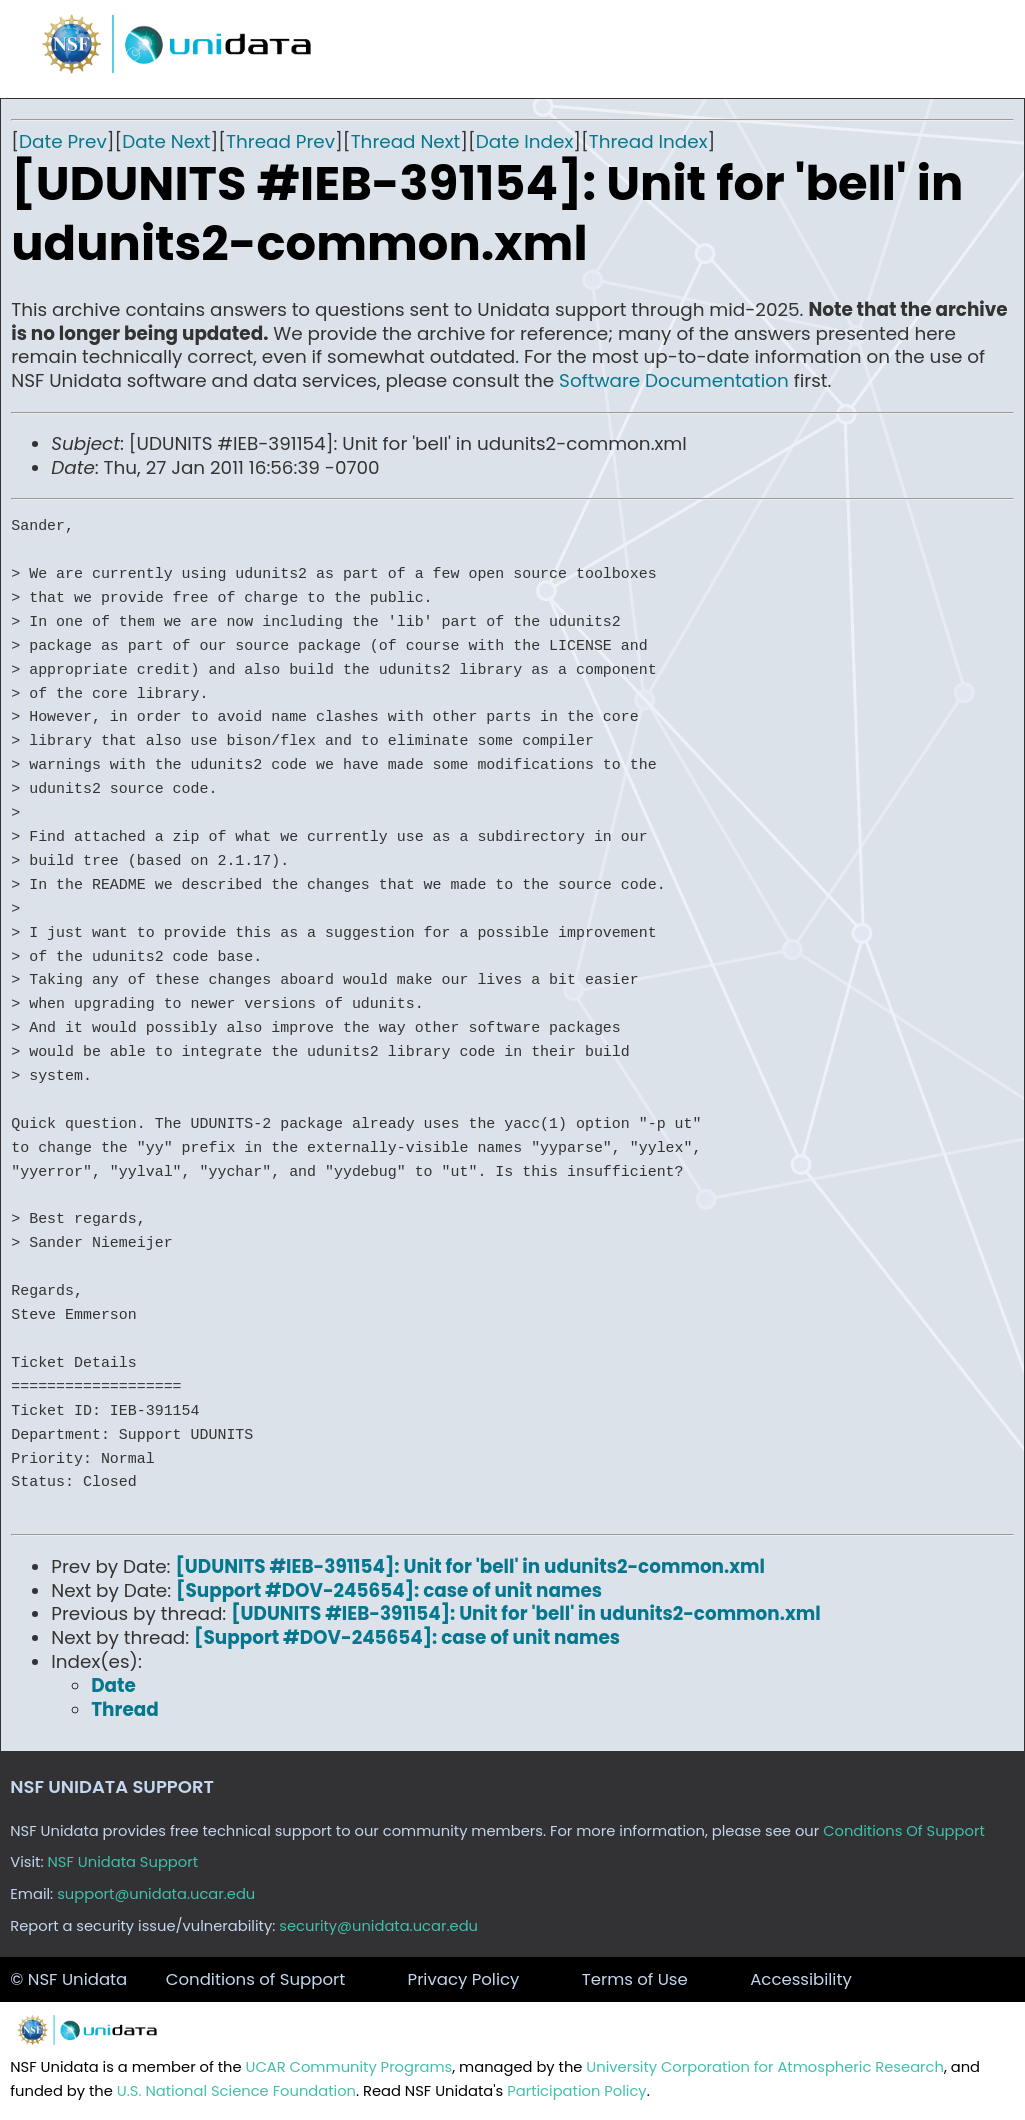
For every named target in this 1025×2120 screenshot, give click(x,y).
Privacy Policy (464, 1979)
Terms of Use (635, 1979)
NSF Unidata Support (123, 1862)
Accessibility (801, 1979)
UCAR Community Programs (349, 2067)
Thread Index (648, 141)
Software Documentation (674, 380)
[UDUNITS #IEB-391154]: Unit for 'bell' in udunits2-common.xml (469, 1566)
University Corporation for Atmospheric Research (765, 2067)
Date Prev (63, 141)
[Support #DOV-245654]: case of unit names (389, 1590)
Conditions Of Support (904, 1831)
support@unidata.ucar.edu (156, 1894)
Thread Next (406, 141)
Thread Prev (280, 141)
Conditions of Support (255, 1979)
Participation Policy (576, 2091)
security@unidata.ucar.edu (378, 1926)
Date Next (166, 141)
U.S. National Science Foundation (236, 2091)
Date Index (524, 141)
